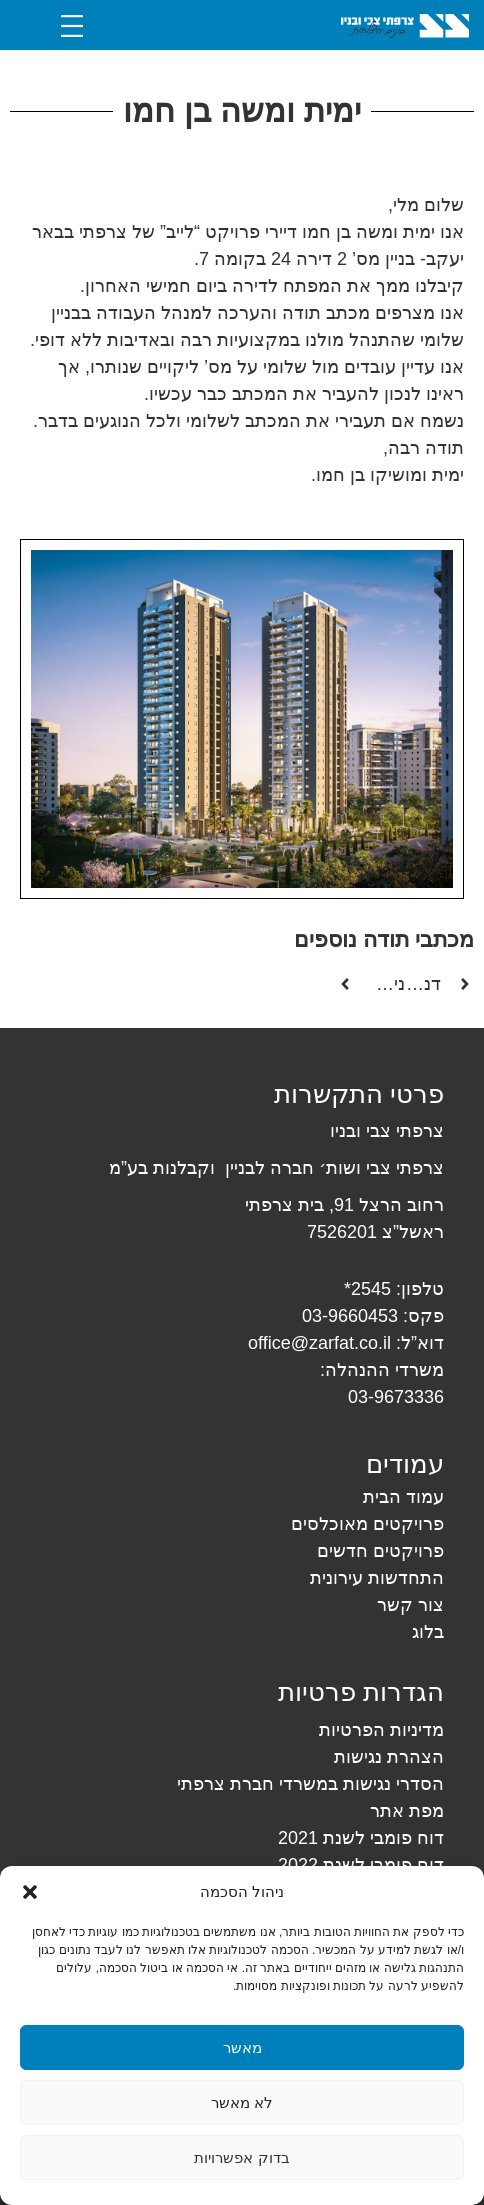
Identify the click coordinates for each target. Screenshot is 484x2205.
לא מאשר (242, 2102)
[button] (30, 1892)
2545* (367, 1289)
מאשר (242, 2047)
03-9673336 (396, 1397)
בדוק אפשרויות (241, 2157)
